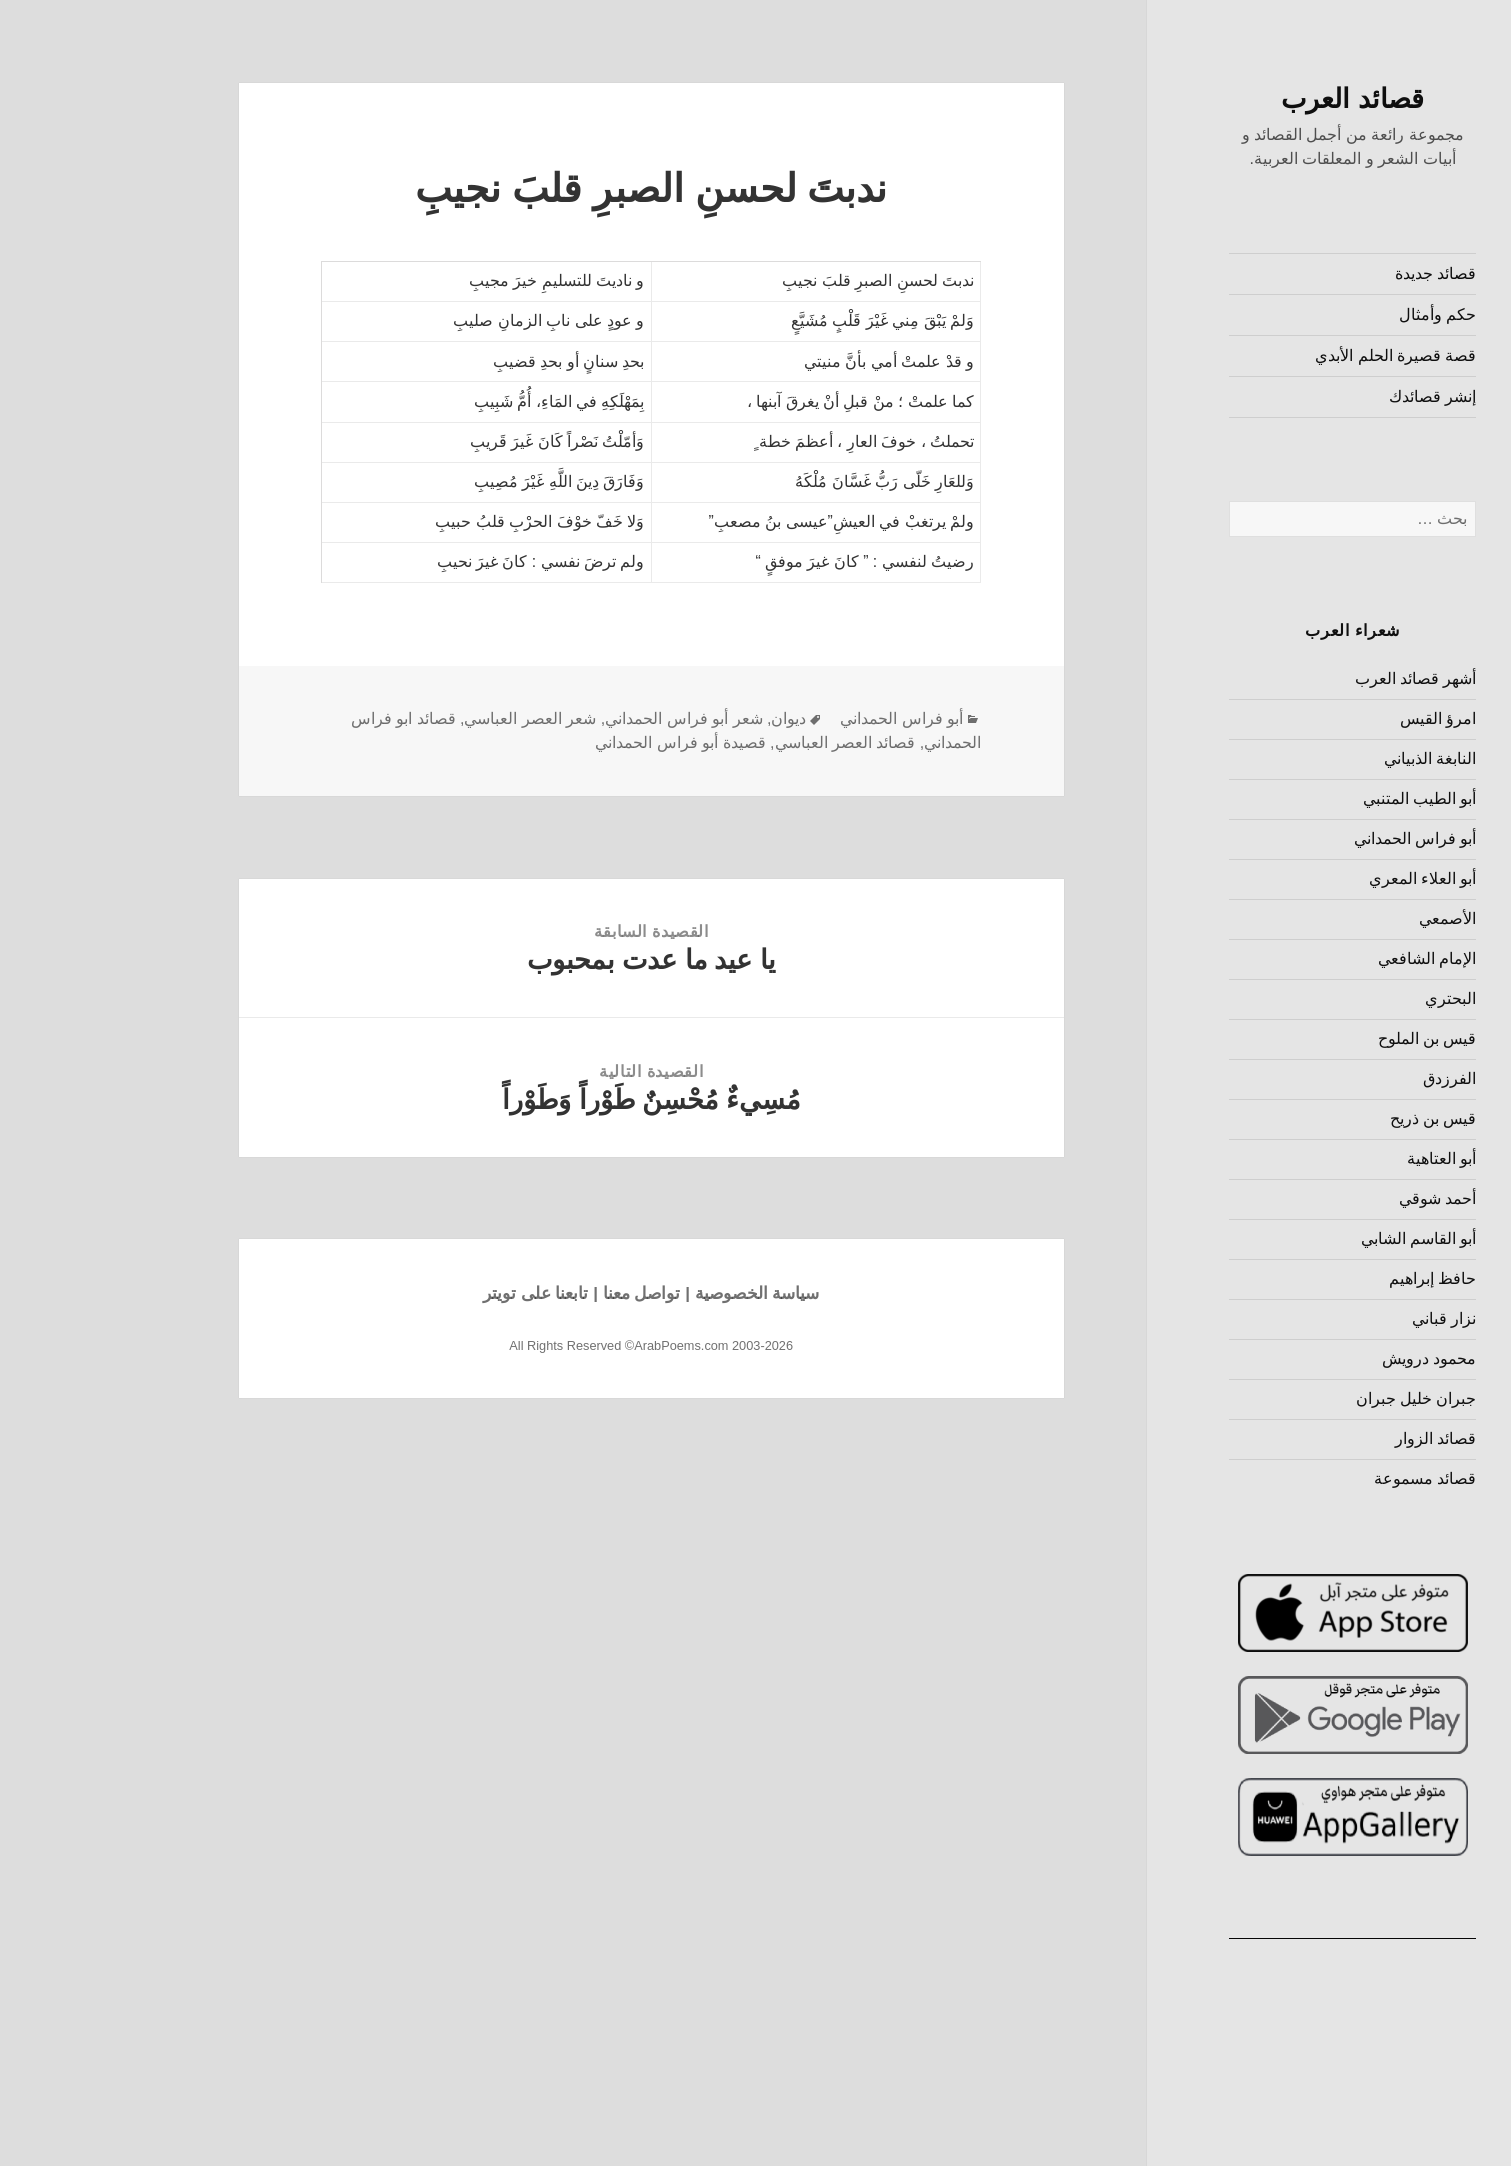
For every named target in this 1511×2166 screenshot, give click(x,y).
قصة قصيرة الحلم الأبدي (1293, 355)
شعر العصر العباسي (428, 718)
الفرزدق (1347, 1078)
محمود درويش (1327, 1358)
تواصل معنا (540, 1293)
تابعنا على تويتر (433, 1293)
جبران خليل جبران (1314, 1398)
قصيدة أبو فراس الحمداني (578, 742)
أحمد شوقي (1335, 1198)
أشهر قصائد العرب (1314, 678)
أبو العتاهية (1339, 1158)
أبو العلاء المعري (1321, 878)
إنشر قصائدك (1330, 396)
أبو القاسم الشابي (1317, 1238)
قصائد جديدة (1333, 273)
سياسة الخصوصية (655, 1293)
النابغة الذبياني (1328, 758)
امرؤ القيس (1336, 718)
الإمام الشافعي (1325, 958)
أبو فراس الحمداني (1313, 838)
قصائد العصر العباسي (743, 742)
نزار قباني (1342, 1318)
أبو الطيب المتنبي (1318, 798)
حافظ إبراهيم (1330, 1278)
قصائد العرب (1250, 99)
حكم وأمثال (1335, 314)
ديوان (686, 718)
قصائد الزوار (1333, 1438)
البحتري (1348, 998)
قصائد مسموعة (1323, 1478)
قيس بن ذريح (1331, 1118)
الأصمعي (1345, 918)
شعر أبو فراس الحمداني (581, 718)
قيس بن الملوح (1325, 1038)
